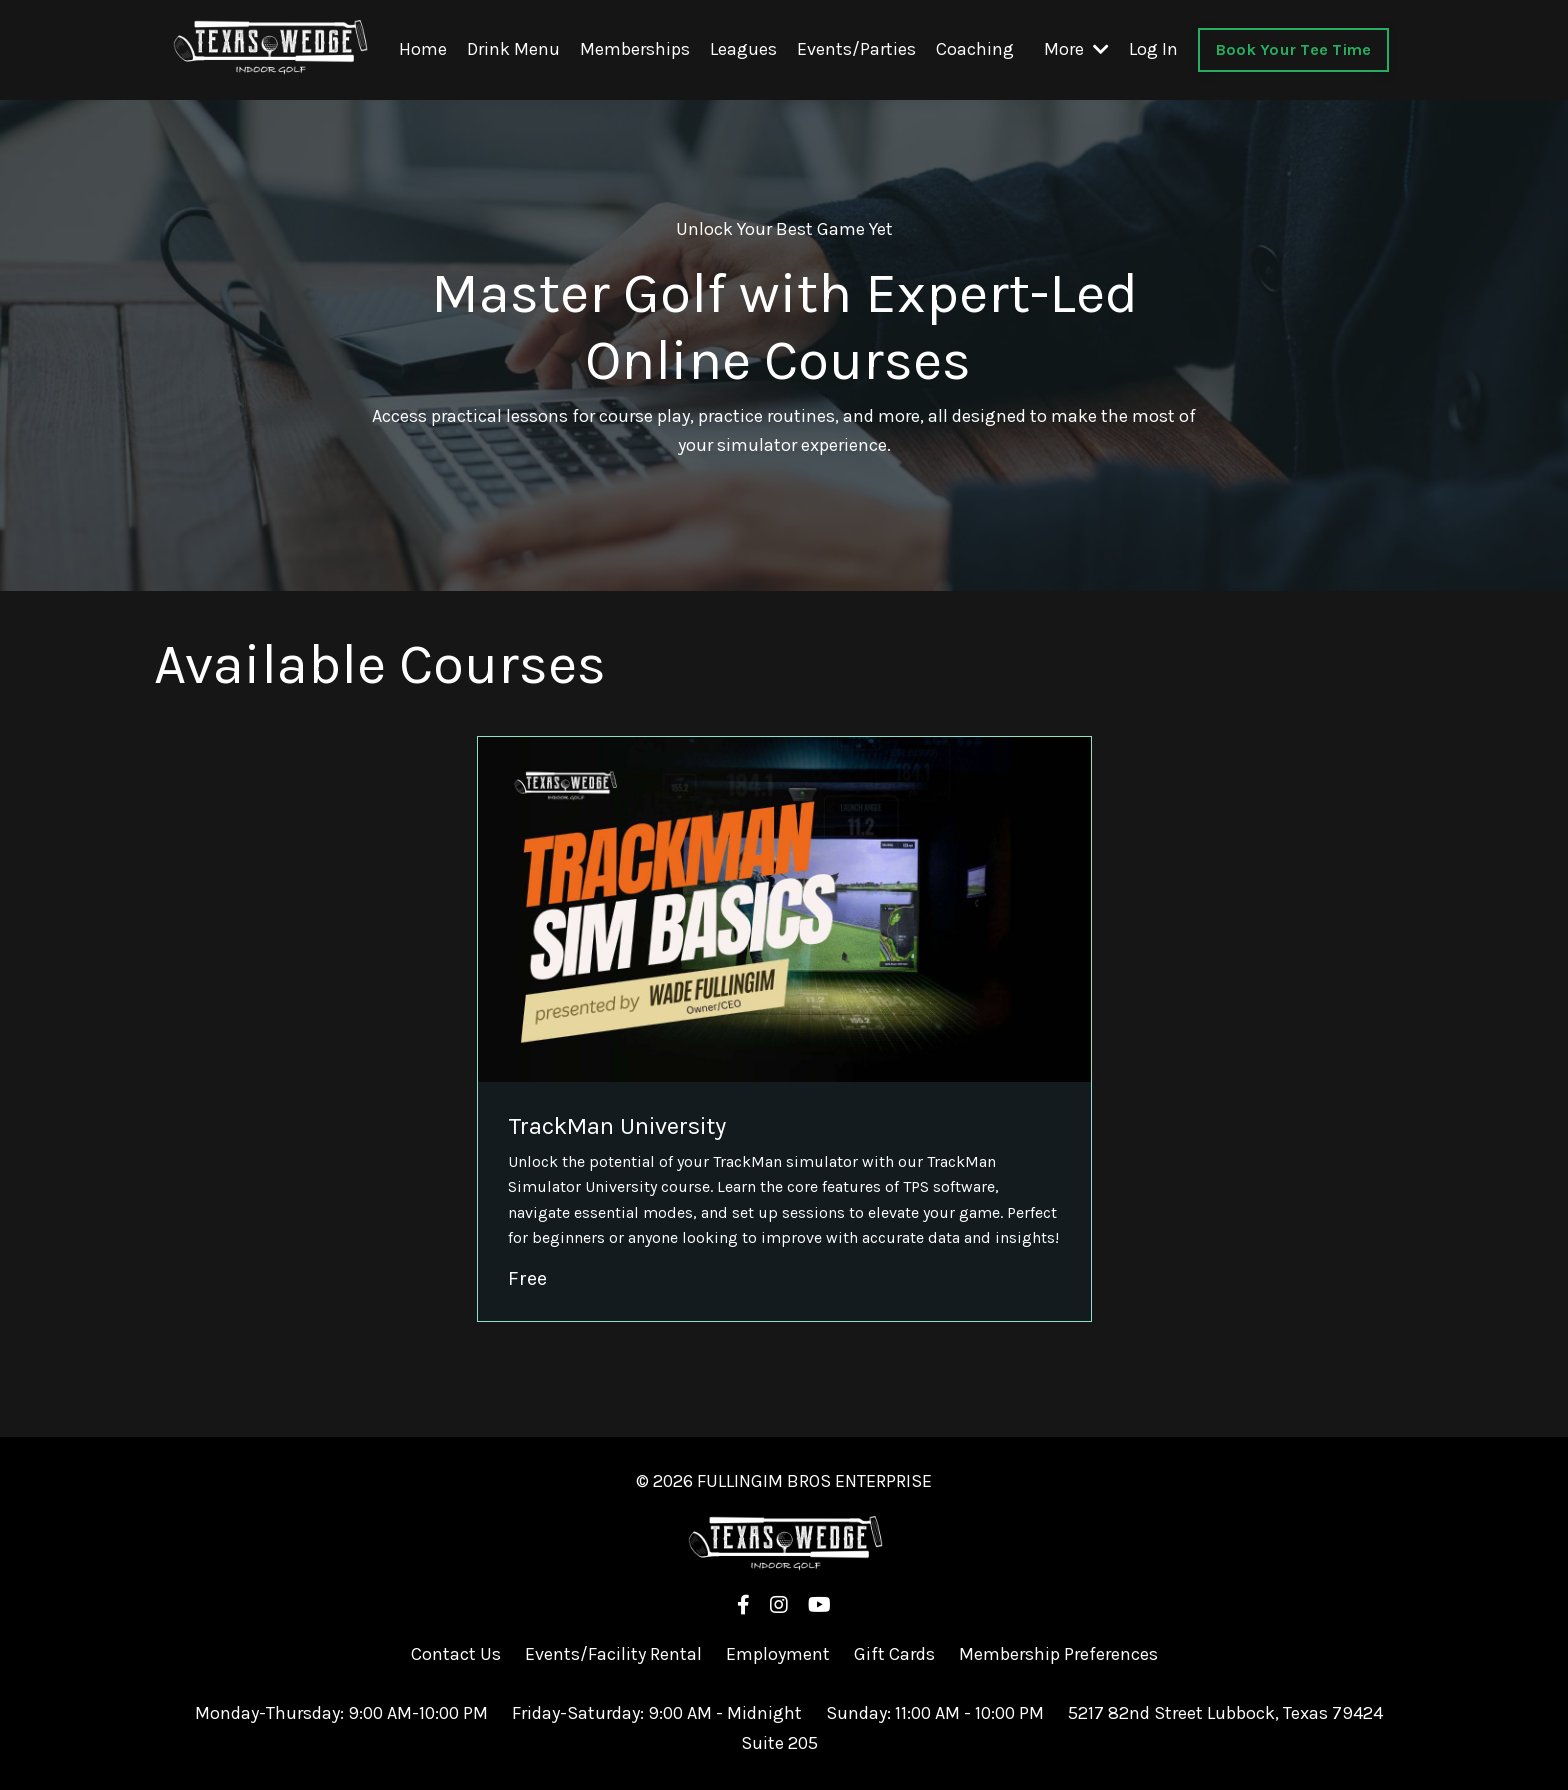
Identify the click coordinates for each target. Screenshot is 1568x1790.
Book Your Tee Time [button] (1294, 48)
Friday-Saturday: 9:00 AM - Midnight (659, 1712)
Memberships (635, 49)
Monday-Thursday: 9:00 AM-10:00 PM (341, 1712)
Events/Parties (856, 49)
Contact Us (456, 1653)
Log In (1153, 49)
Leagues (743, 49)
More (1076, 49)
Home (423, 49)
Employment (778, 1653)
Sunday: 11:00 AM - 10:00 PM (935, 1712)
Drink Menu (513, 49)
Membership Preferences (1058, 1653)
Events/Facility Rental (613, 1653)
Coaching (975, 49)
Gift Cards (896, 1653)
